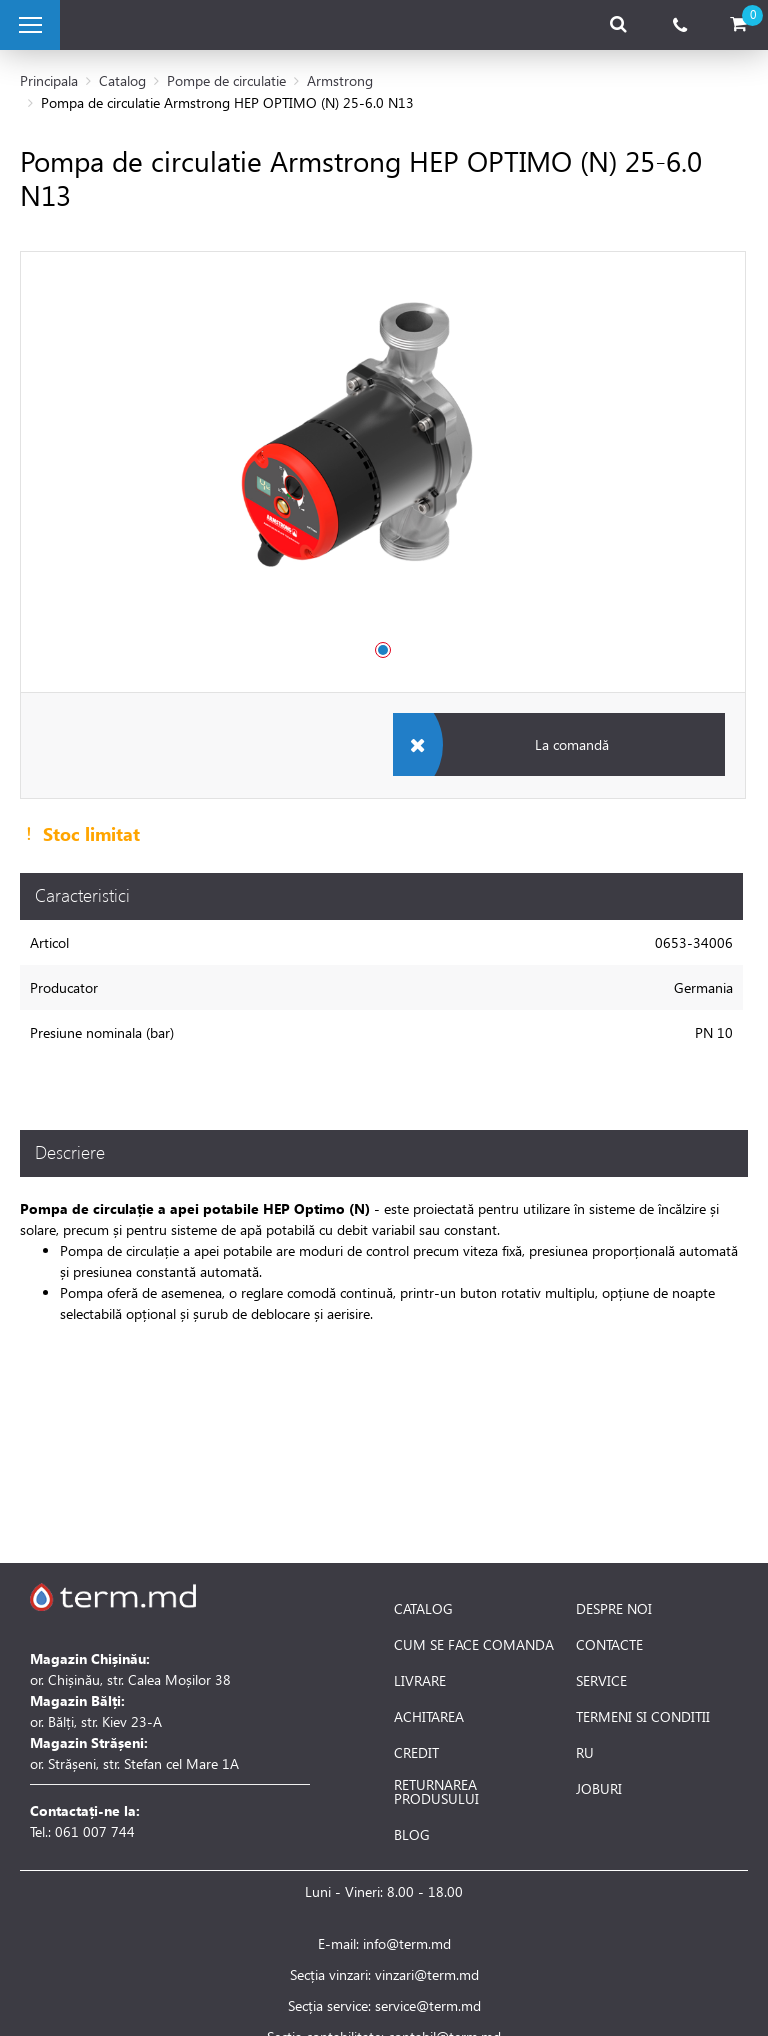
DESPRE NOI (614, 1609)
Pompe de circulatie (226, 80)
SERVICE (601, 1681)
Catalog (122, 80)
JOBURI (599, 1789)
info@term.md (407, 1943)
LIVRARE (420, 1681)
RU (585, 1753)
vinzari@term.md (427, 1974)
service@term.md (428, 2005)
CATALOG (423, 1609)
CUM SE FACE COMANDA (474, 1645)
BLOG (412, 1835)
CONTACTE (609, 1645)
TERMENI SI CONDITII (643, 1717)
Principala (49, 80)
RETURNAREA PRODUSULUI (436, 1792)
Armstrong (340, 80)
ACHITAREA (429, 1717)
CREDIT (416, 1753)
